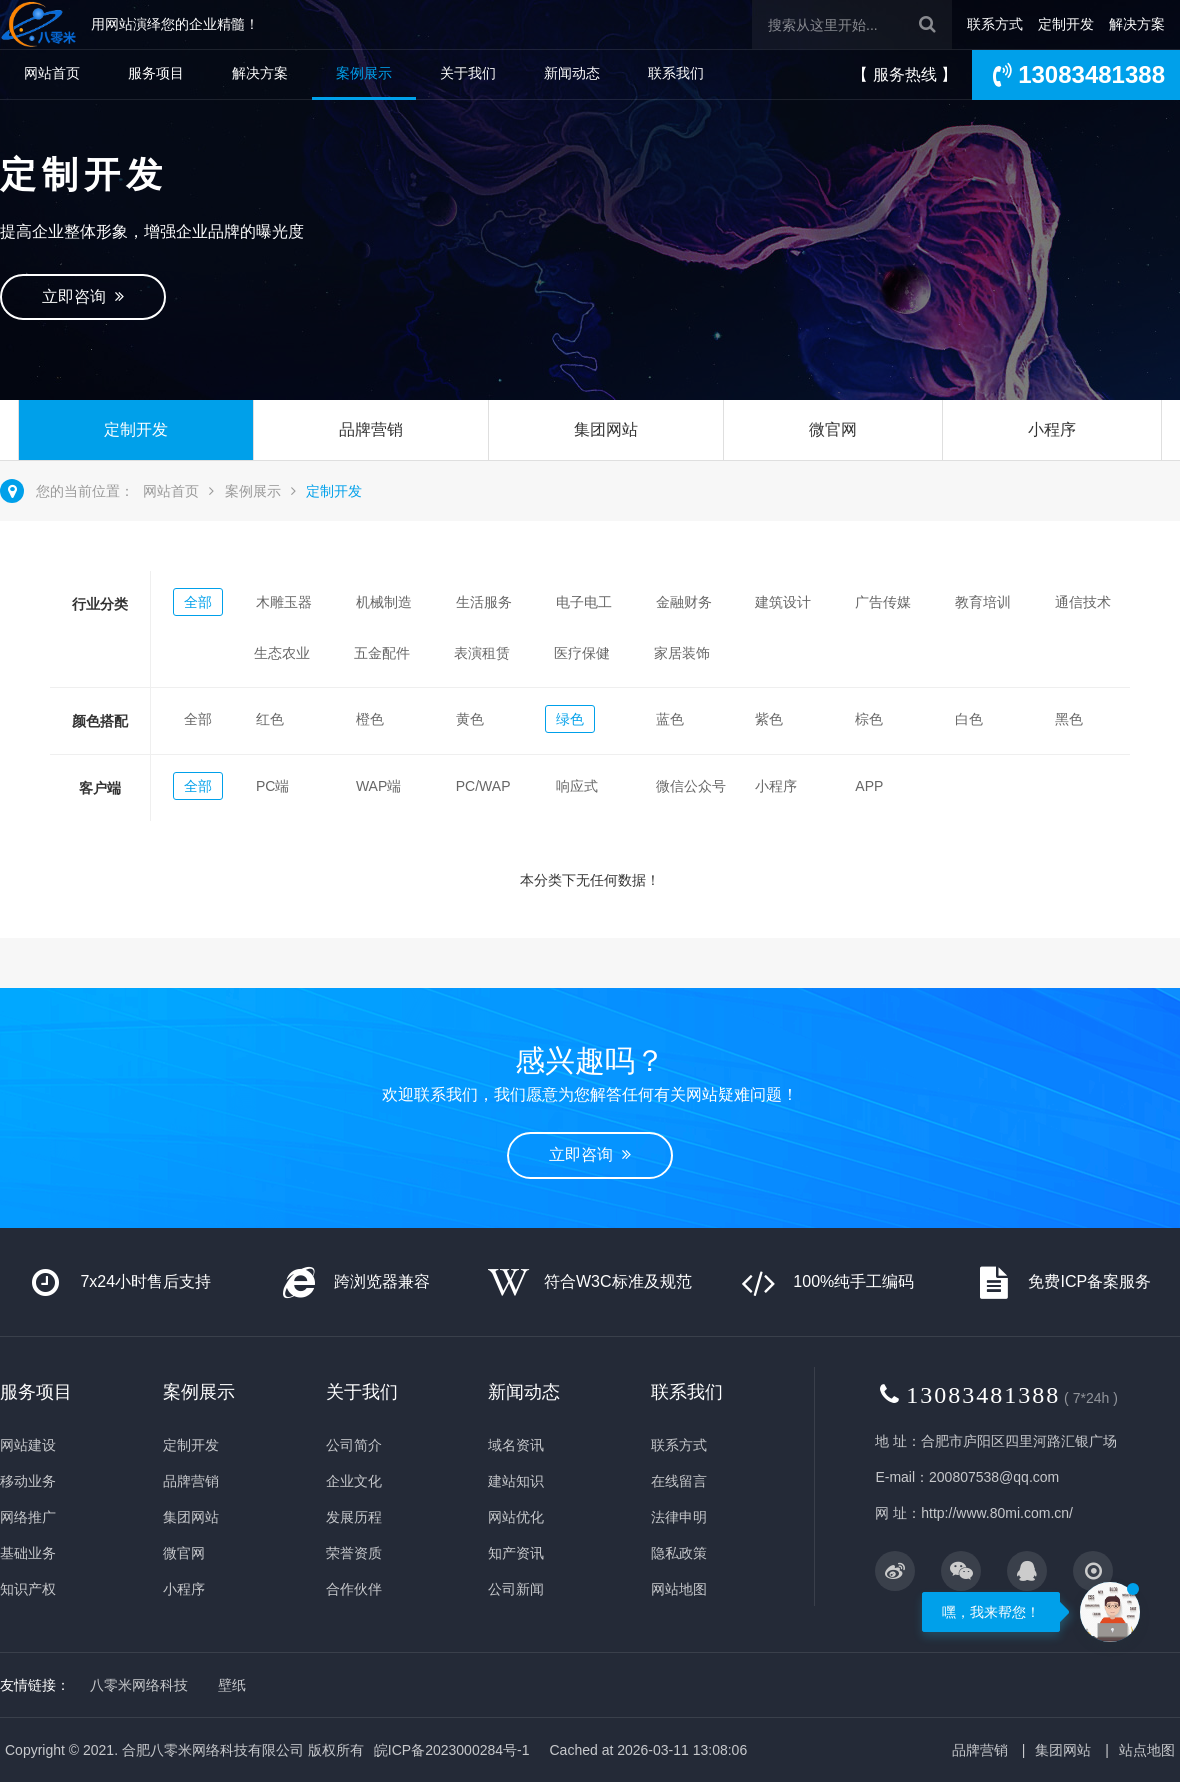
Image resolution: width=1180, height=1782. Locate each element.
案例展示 (364, 73)
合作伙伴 (354, 1589)
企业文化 (354, 1481)
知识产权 (28, 1589)
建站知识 (516, 1481)
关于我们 (468, 73)
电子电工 (584, 602)
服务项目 (156, 73)
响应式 (577, 786)
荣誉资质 (354, 1553)
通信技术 (1083, 602)
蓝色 (670, 719)
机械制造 (384, 602)
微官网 (833, 429)
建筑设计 (783, 602)
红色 (270, 719)
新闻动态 (572, 73)
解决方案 (1137, 24)
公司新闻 (516, 1589)
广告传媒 (883, 602)
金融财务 (684, 602)
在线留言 (679, 1481)
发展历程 (354, 1517)
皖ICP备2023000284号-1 (452, 1750)
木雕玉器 (284, 602)
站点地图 (1147, 1750)
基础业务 (28, 1553)
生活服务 (484, 602)
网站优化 (516, 1517)
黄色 (470, 719)
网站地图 (679, 1589)
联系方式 (995, 24)
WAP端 (378, 786)
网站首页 (52, 73)
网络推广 (28, 1517)
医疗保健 (582, 653)
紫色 (769, 719)
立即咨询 (83, 296)
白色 (969, 719)
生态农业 (282, 653)
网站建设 (28, 1445)
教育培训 (983, 602)
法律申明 (679, 1517)
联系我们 (676, 73)
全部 (198, 602)
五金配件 (382, 653)
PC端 (272, 786)
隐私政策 (679, 1553)
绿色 (570, 719)
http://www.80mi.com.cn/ (997, 1513)
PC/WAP (483, 786)
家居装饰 (682, 653)
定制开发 (1066, 24)
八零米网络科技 (139, 1685)
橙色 (370, 719)
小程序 (1052, 429)
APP (869, 786)
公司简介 (354, 1445)
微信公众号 (691, 786)
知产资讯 (516, 1553)
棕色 (869, 719)
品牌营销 (371, 429)
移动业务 (28, 1481)
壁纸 (232, 1685)
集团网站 (606, 429)
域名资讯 (516, 1445)
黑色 (1069, 719)
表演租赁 (482, 653)
